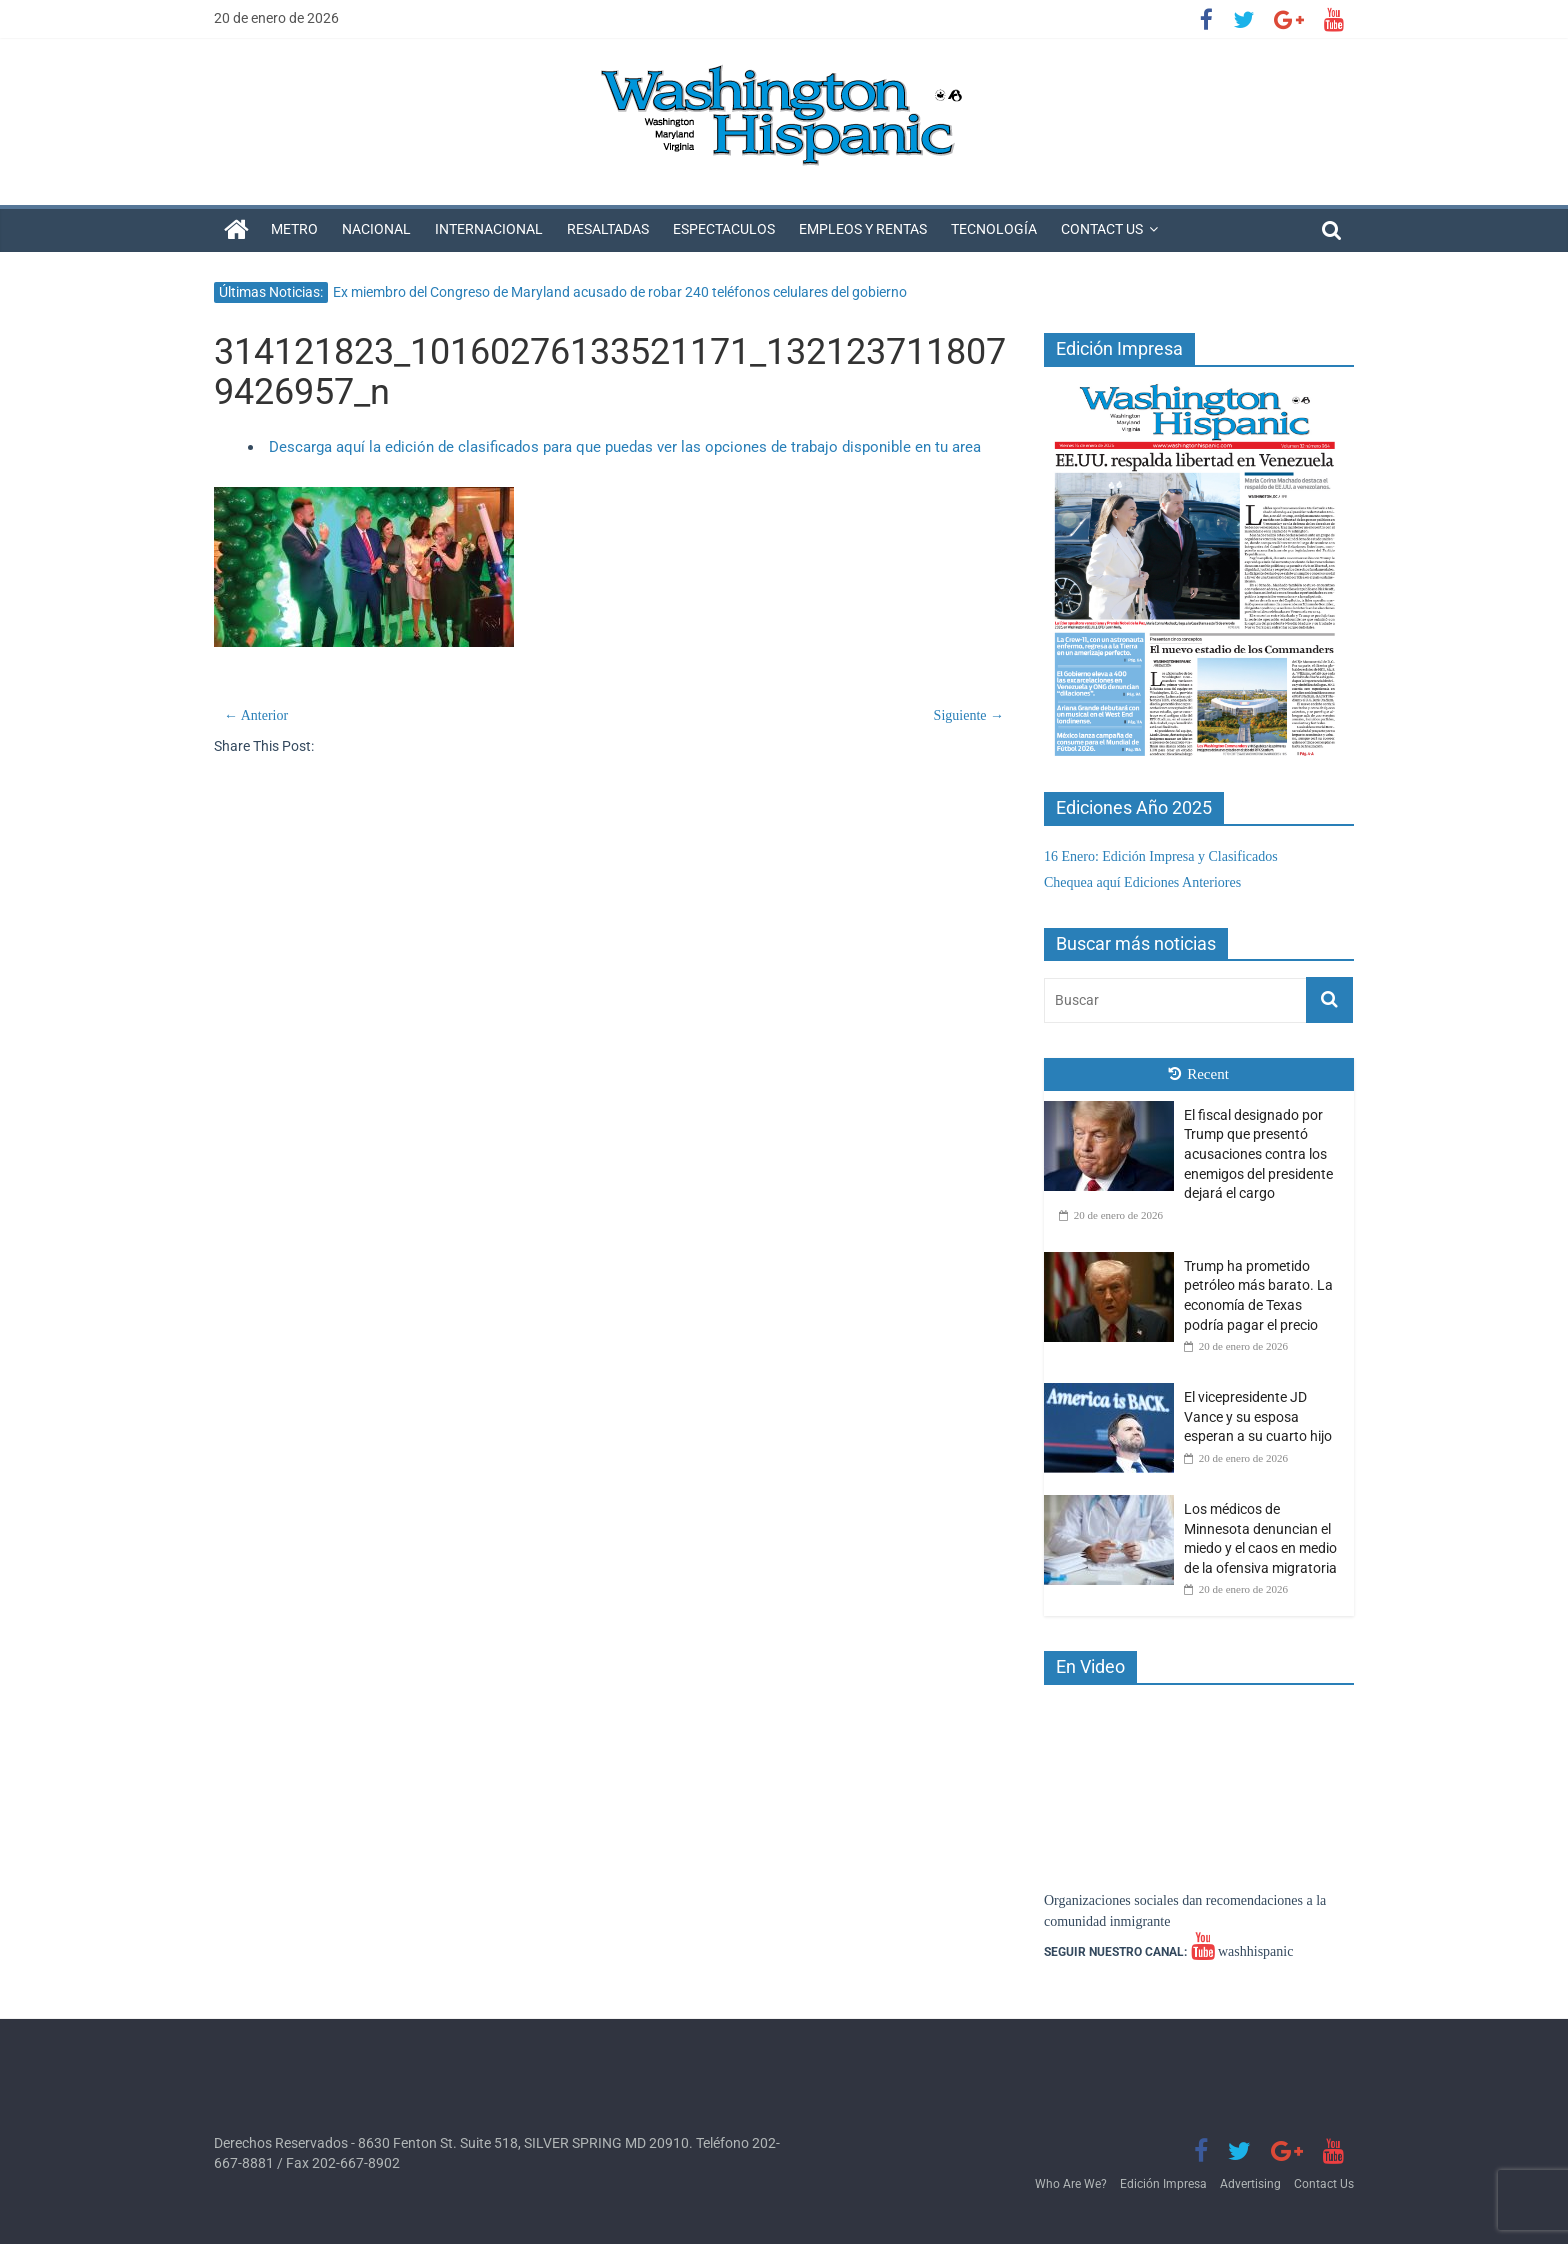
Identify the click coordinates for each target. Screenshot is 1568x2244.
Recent (1199, 1074)
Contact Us (1102, 229)
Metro (294, 229)
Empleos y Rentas (863, 229)
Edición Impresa (1163, 2184)
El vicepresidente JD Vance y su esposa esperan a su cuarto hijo (1258, 1416)
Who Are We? (1071, 2184)
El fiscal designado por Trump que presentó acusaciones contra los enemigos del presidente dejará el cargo (1258, 1154)
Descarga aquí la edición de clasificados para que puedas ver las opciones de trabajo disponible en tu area (625, 447)
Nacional (376, 229)
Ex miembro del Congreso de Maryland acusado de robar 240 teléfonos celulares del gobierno (620, 292)
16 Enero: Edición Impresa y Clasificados (1161, 856)
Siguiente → (969, 715)
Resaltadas (608, 229)
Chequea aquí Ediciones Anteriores (1142, 882)
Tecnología (994, 229)
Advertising (1250, 2184)
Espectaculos (724, 229)
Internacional (489, 229)
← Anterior (256, 715)
